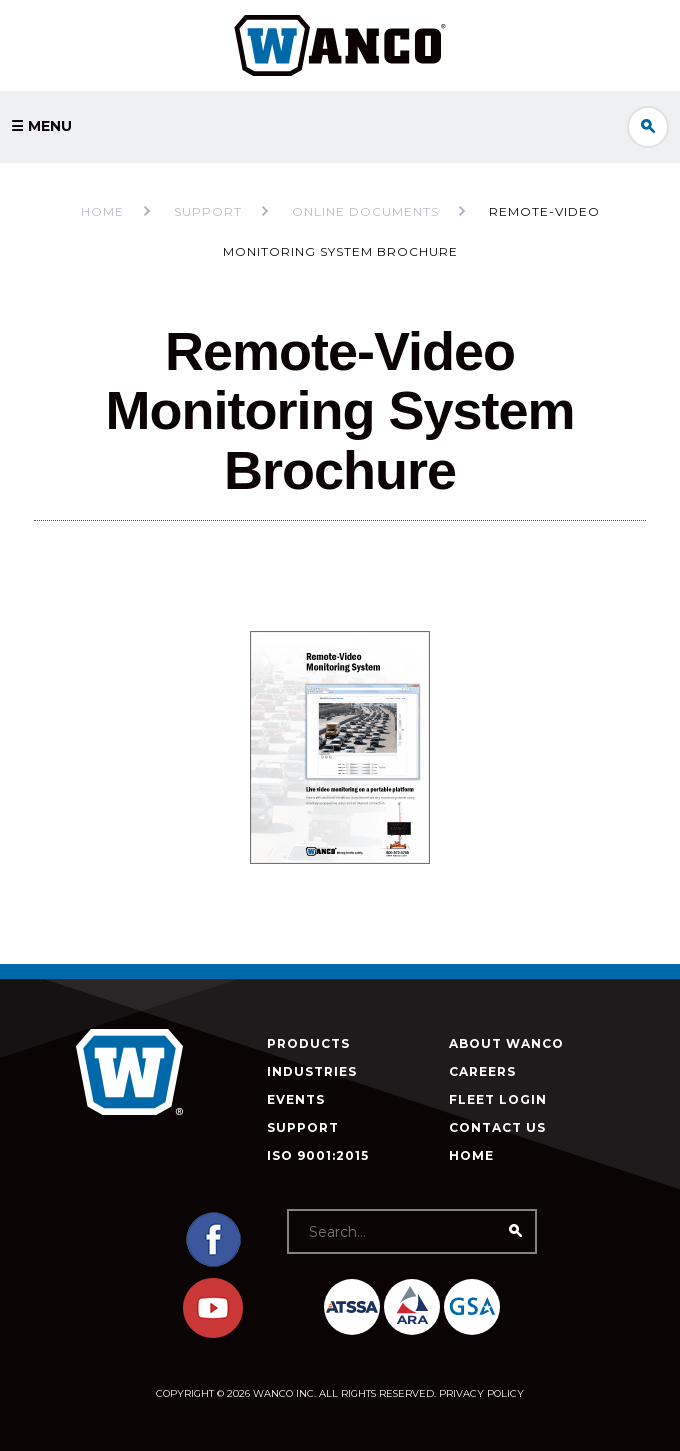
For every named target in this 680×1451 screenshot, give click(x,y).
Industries (312, 1071)
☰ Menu (41, 126)
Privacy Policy (481, 1393)
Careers (482, 1071)
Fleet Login (498, 1099)
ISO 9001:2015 (318, 1155)
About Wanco (506, 1043)
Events (296, 1099)
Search (648, 127)
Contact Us (497, 1127)
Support (303, 1127)
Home (102, 211)
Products (308, 1043)
